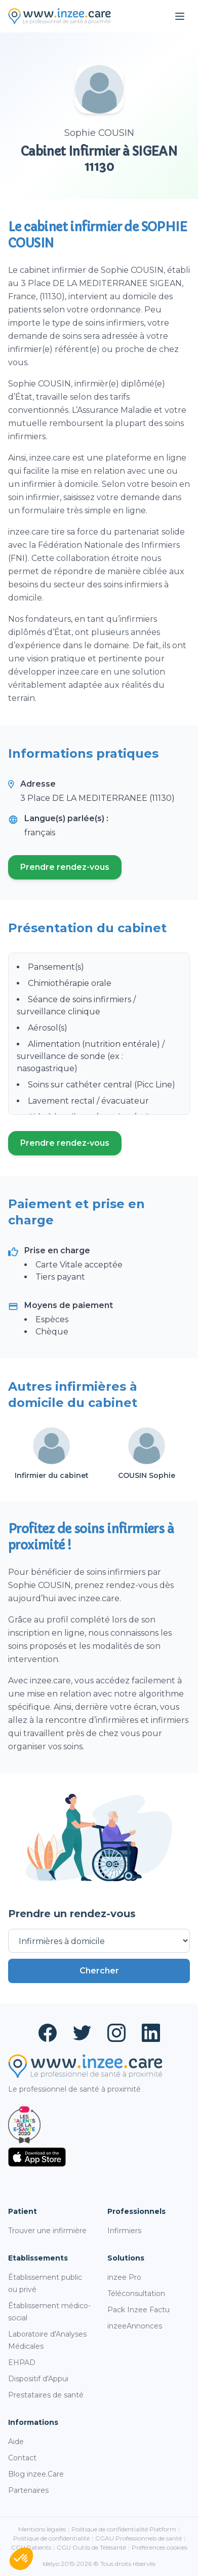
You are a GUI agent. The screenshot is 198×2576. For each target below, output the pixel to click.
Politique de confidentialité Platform (123, 2529)
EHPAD (21, 2362)
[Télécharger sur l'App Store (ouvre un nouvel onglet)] (99, 2157)
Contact (22, 2457)
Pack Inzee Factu (138, 2309)
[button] (21, 2559)
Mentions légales (42, 2529)
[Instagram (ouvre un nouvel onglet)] (116, 2033)
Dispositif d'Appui (38, 2378)
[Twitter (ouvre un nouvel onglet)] (82, 2033)
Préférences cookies (159, 2547)
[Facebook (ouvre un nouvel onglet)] (47, 2033)
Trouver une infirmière (47, 2230)
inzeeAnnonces (134, 2326)
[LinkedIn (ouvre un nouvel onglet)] (151, 2033)
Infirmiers (124, 2230)
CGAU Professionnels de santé (138, 2538)
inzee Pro (124, 2277)
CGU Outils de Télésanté (91, 2547)
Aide (16, 2441)
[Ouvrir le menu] (180, 16)
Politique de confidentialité (51, 2538)
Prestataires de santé (46, 2394)
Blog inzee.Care (36, 2474)
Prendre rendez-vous (71, 870)
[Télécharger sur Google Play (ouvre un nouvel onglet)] (99, 2180)
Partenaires (28, 2490)
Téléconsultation (136, 2293)
